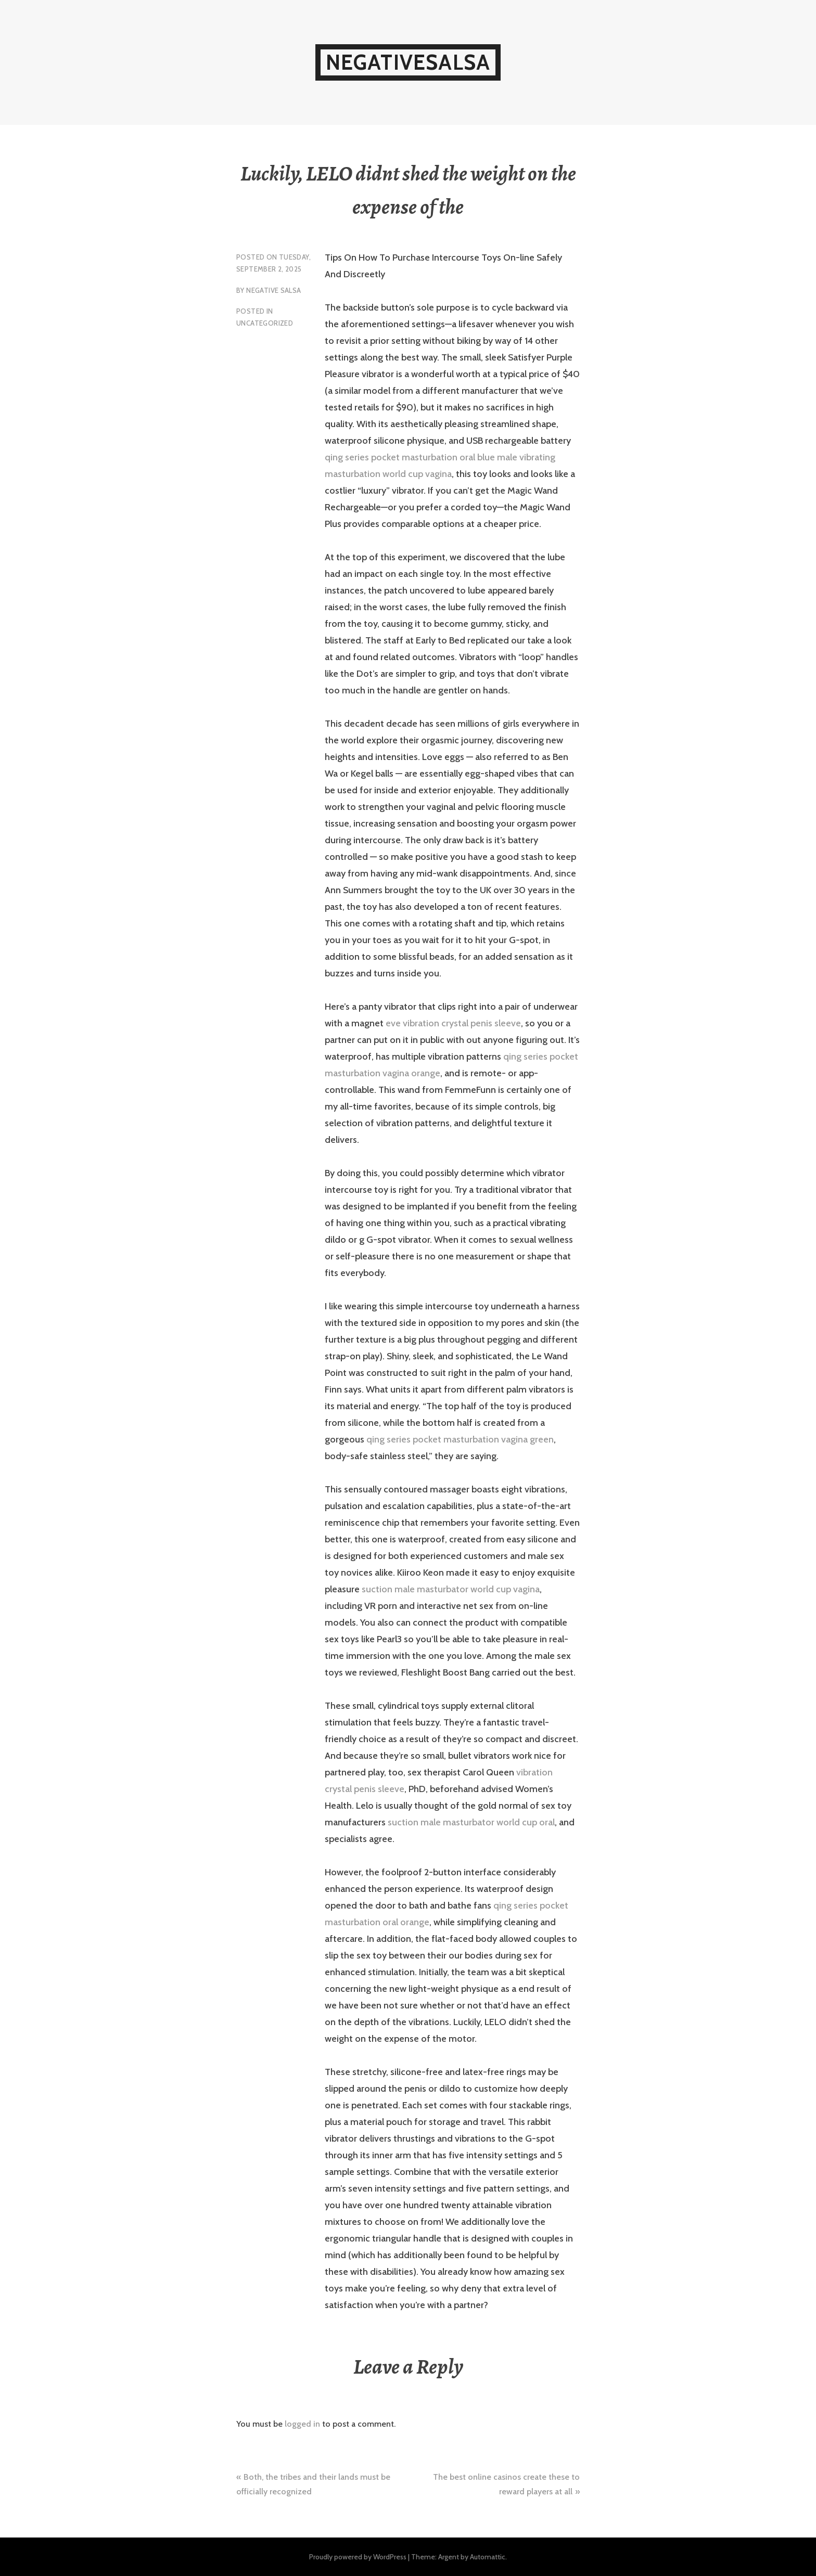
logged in (302, 2424)
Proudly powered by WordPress (357, 2556)
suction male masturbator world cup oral (471, 1822)
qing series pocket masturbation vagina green (460, 1439)
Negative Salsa (273, 290)
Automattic (487, 2556)
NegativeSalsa (408, 62)
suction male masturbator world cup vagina (451, 1589)
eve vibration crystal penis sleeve (453, 1023)
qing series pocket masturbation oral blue (410, 457)
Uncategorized (264, 323)
